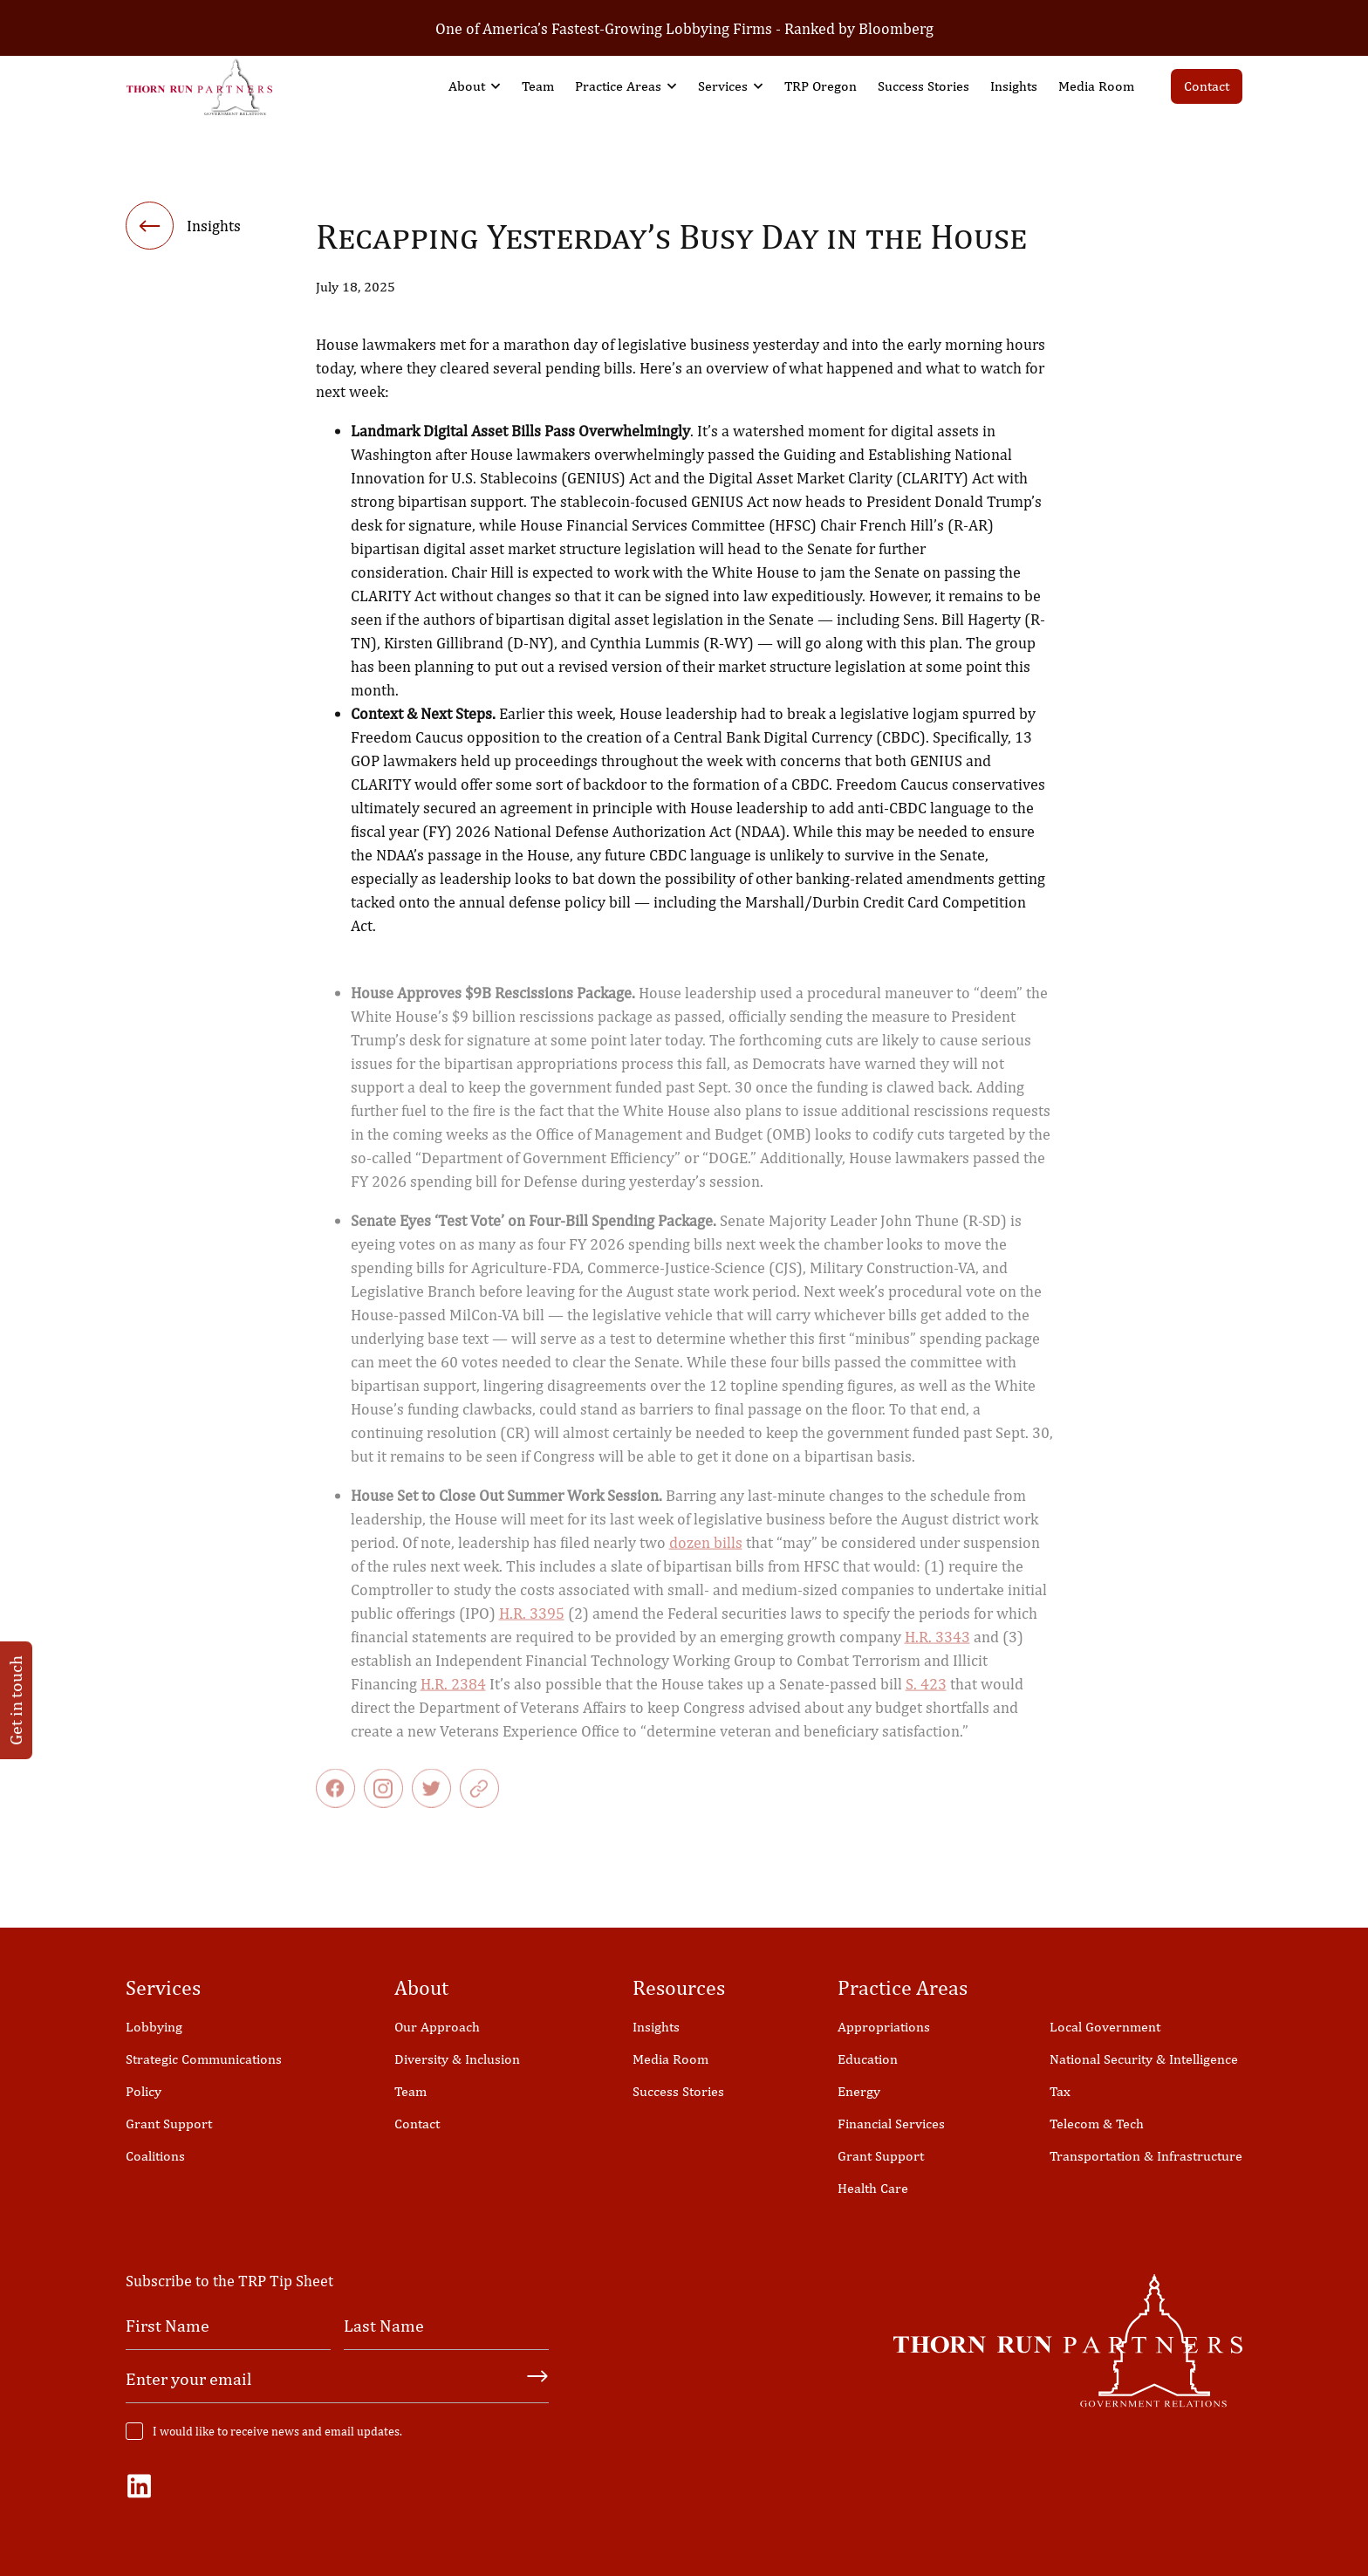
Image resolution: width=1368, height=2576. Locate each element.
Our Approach (437, 2026)
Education (868, 2059)
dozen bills (705, 1557)
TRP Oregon (820, 86)
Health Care (873, 2188)
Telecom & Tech (1097, 2123)
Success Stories (923, 86)
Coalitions (155, 2156)
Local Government (1105, 2026)
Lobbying (154, 2026)
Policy (143, 2091)
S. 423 (926, 1698)
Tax (1060, 2091)
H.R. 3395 (531, 1628)
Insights (1013, 86)
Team (538, 86)
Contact (1206, 86)
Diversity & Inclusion (457, 2059)
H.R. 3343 (937, 1651)
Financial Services (891, 2123)
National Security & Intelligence (1144, 2059)
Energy (859, 2091)
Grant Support (169, 2123)
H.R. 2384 (453, 1698)
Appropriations (884, 2026)
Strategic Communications (204, 2059)
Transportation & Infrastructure (1146, 2156)
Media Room (1096, 86)
